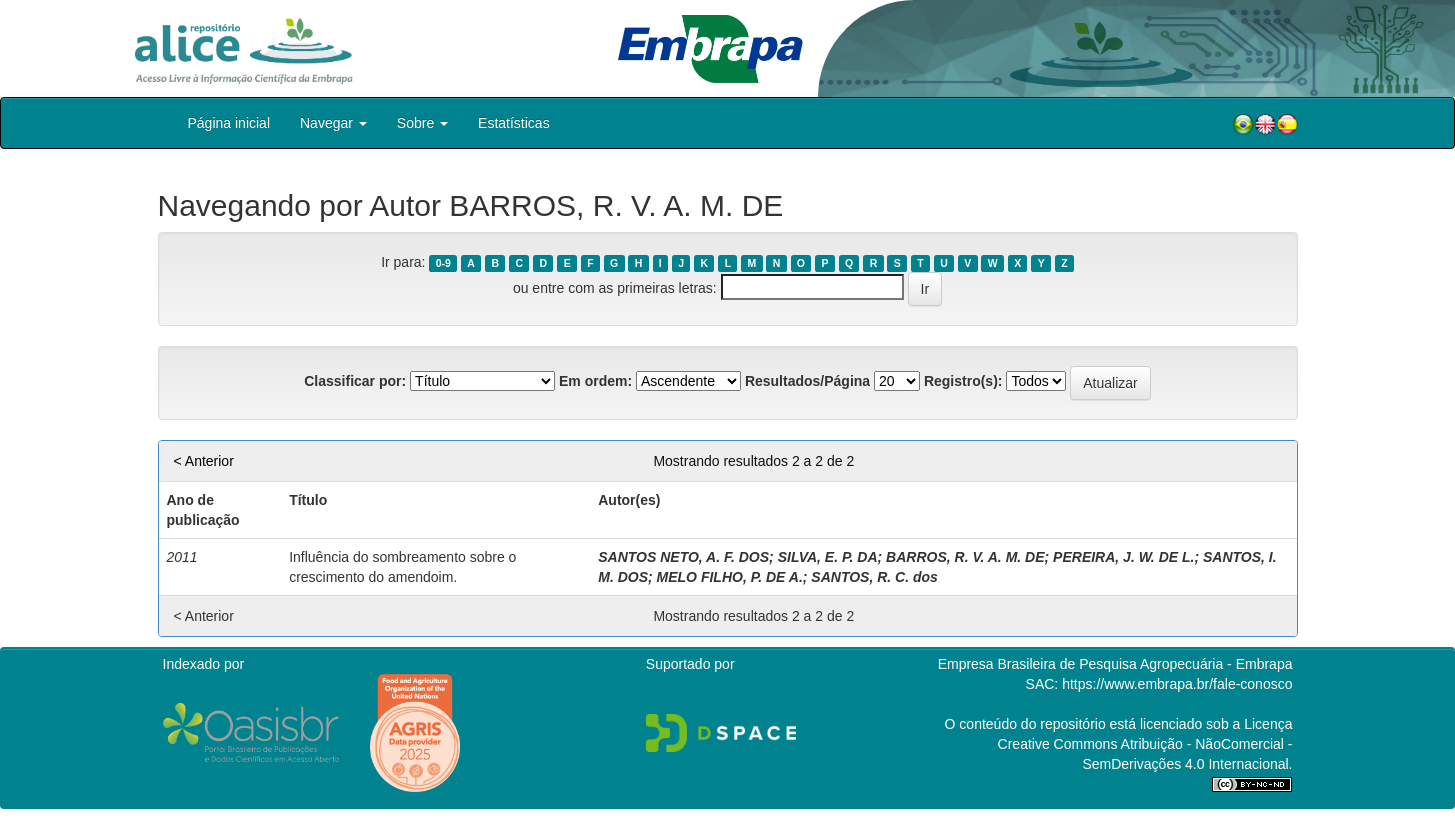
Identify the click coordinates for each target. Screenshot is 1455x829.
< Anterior (204, 461)
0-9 (443, 263)
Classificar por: (355, 381)
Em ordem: (595, 381)
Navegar (333, 123)
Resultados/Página (807, 381)
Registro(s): (963, 381)
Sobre (422, 123)
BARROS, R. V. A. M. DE (965, 557)
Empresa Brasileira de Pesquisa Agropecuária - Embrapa (1115, 664)
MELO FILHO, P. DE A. (730, 577)
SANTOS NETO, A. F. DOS (683, 557)
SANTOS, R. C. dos (874, 577)
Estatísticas (514, 123)
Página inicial (229, 123)
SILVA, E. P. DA (828, 557)
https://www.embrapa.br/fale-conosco (1177, 684)
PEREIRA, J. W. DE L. (1123, 557)
